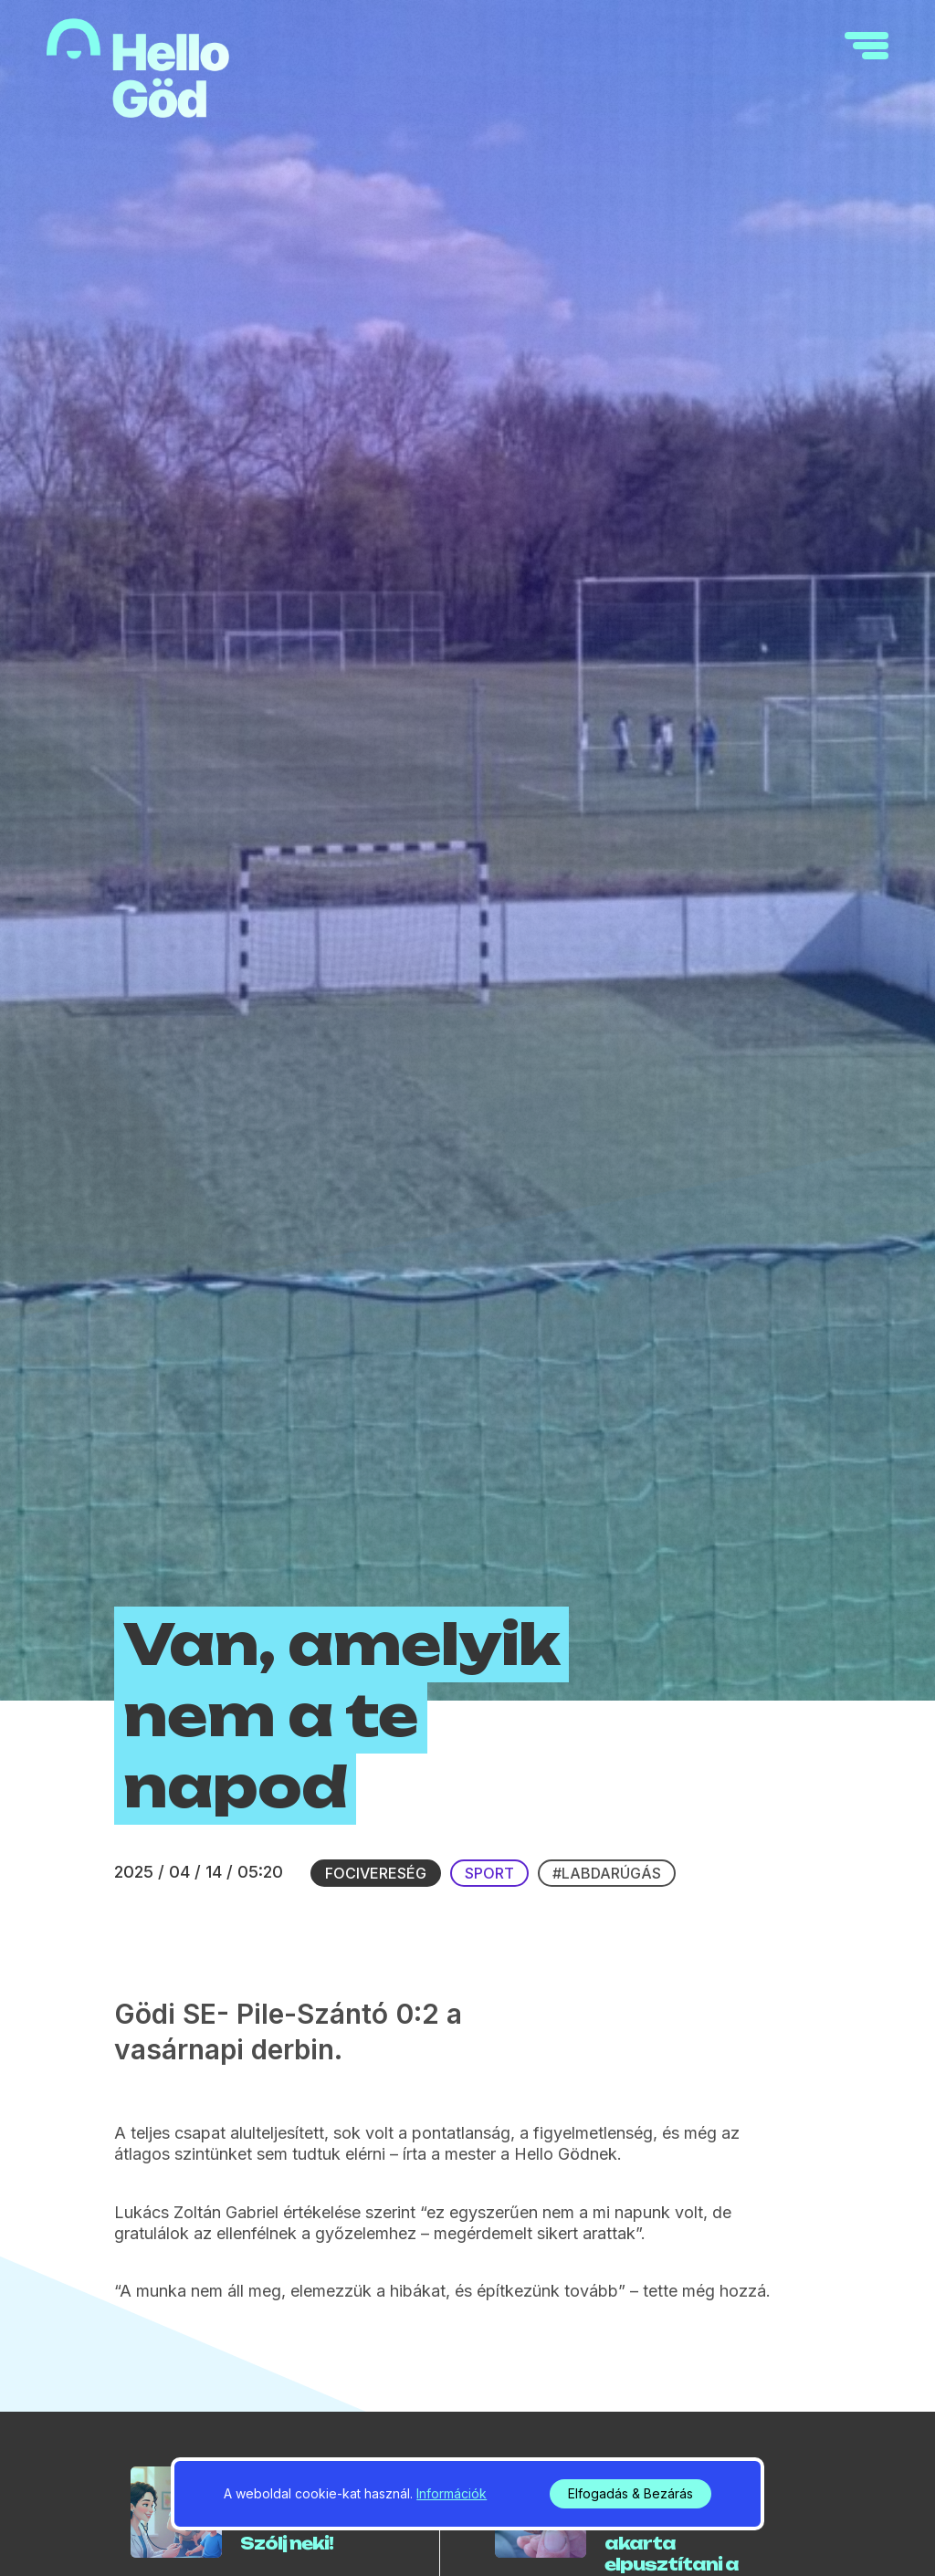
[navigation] (866, 45)
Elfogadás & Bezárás (630, 2493)
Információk (451, 2493)
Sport (489, 1873)
